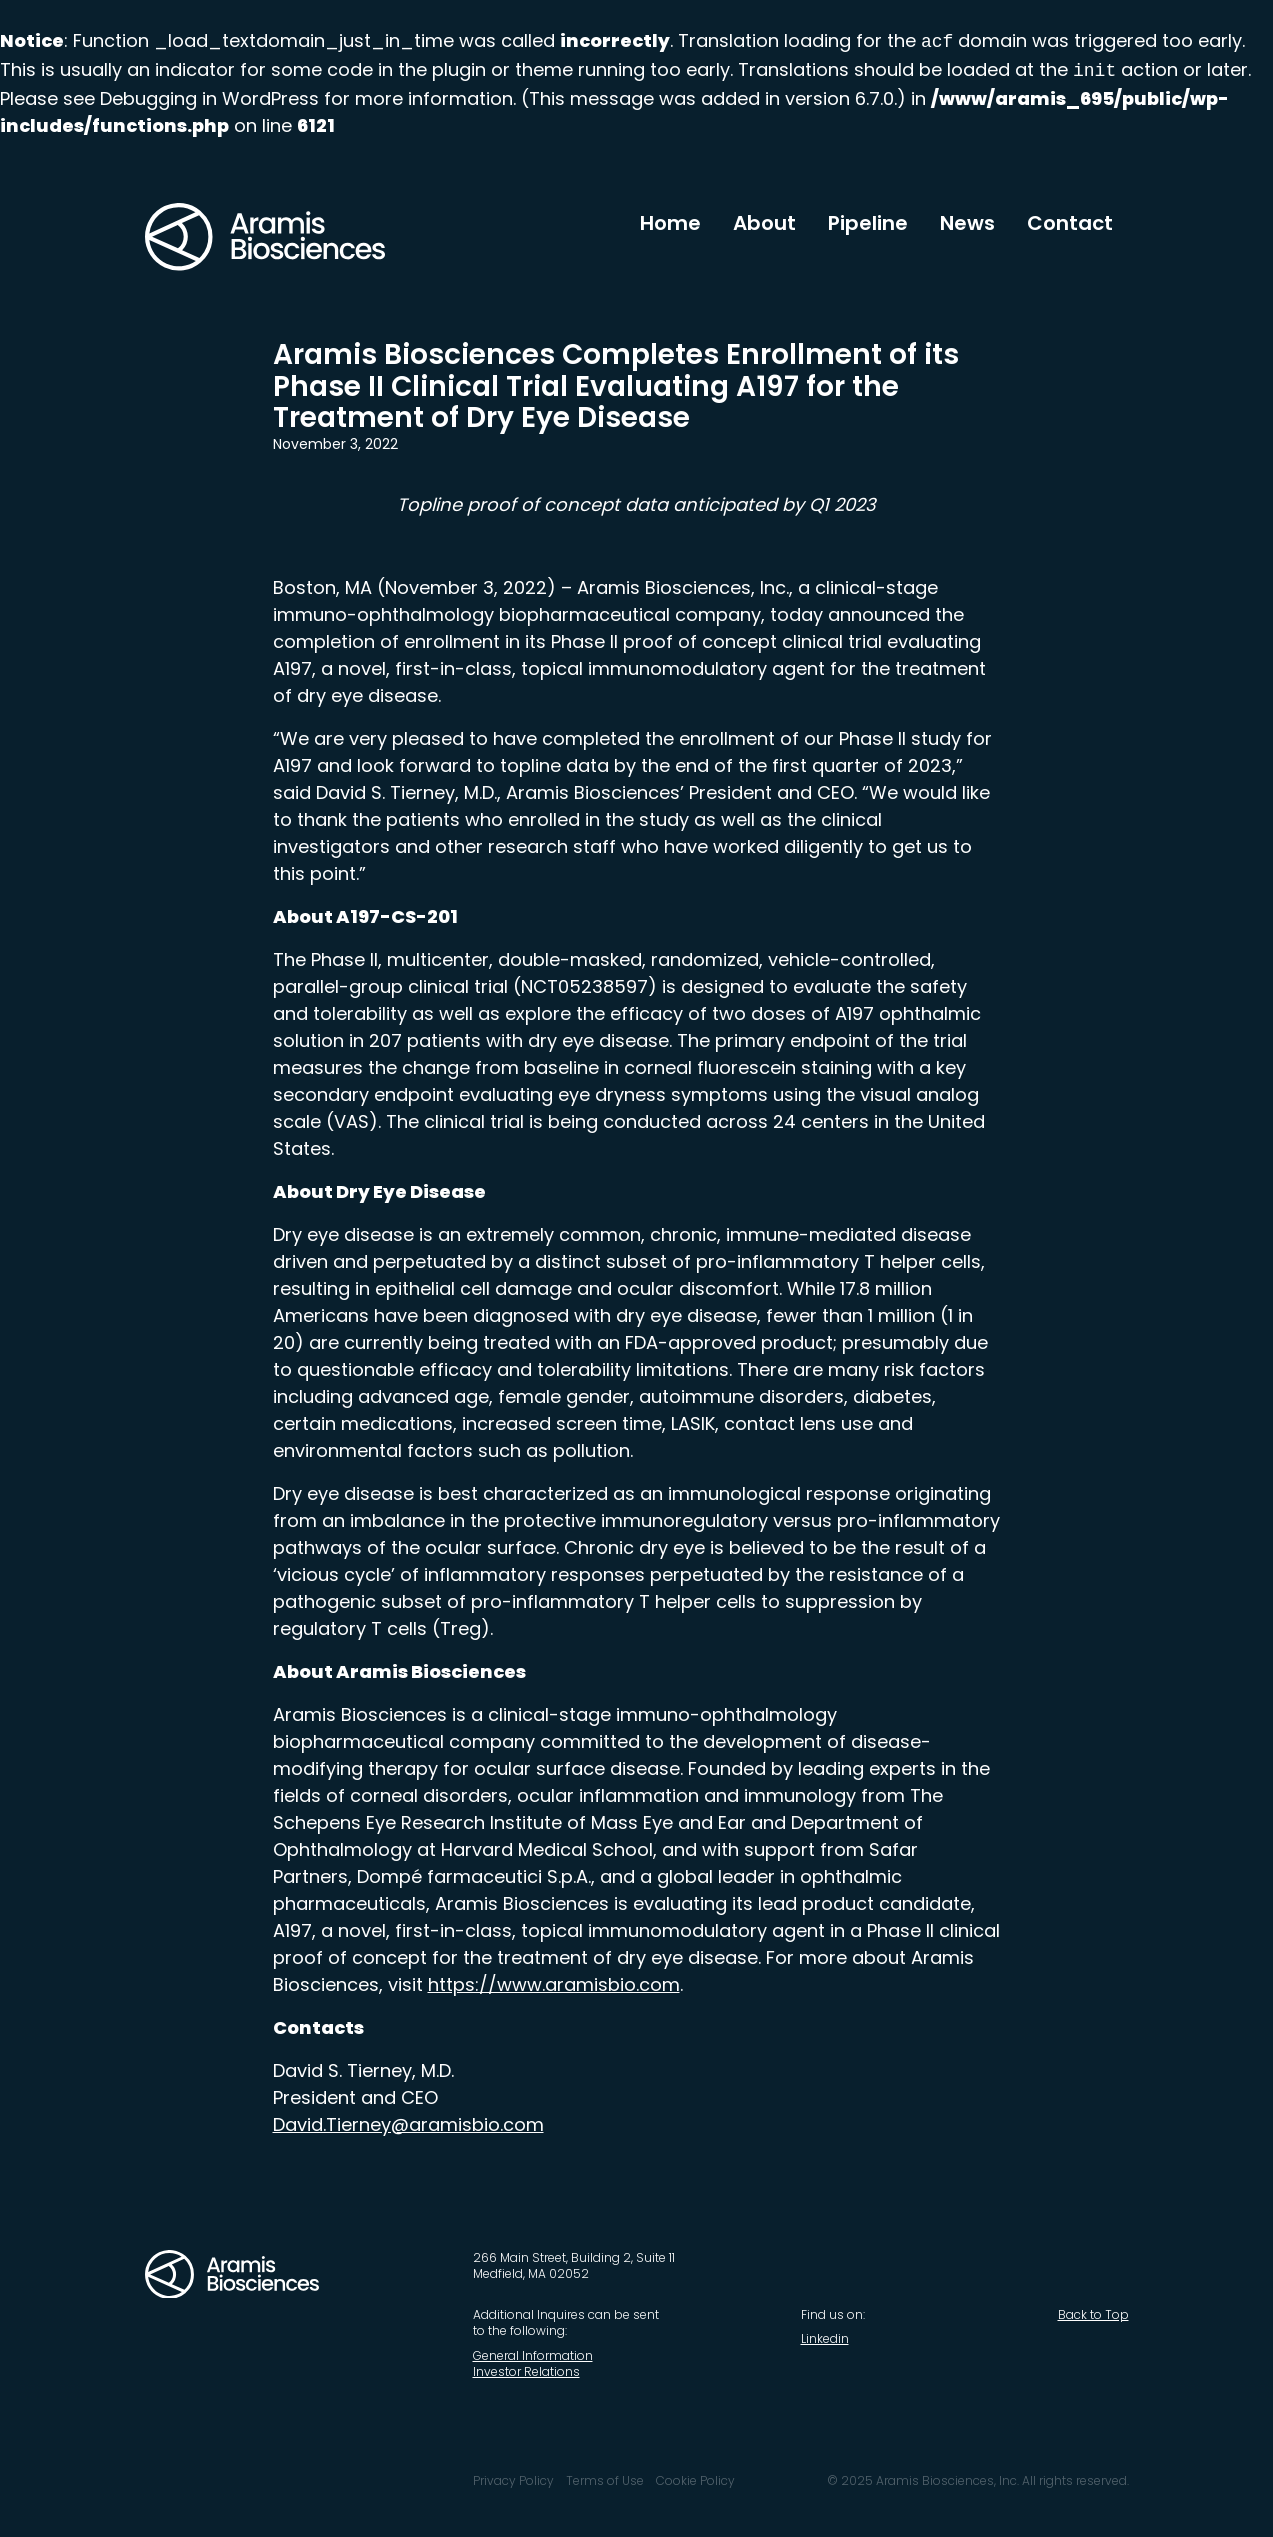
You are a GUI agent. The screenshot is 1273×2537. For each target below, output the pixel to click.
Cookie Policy (695, 2480)
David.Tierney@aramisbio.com (408, 2124)
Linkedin (825, 2338)
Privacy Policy (513, 2480)
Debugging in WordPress (209, 98)
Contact (1070, 223)
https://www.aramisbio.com (554, 1984)
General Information (533, 2355)
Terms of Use (605, 2480)
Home (670, 223)
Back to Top (1093, 2314)
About (764, 223)
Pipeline (868, 223)
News (967, 223)
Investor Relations (526, 2371)
